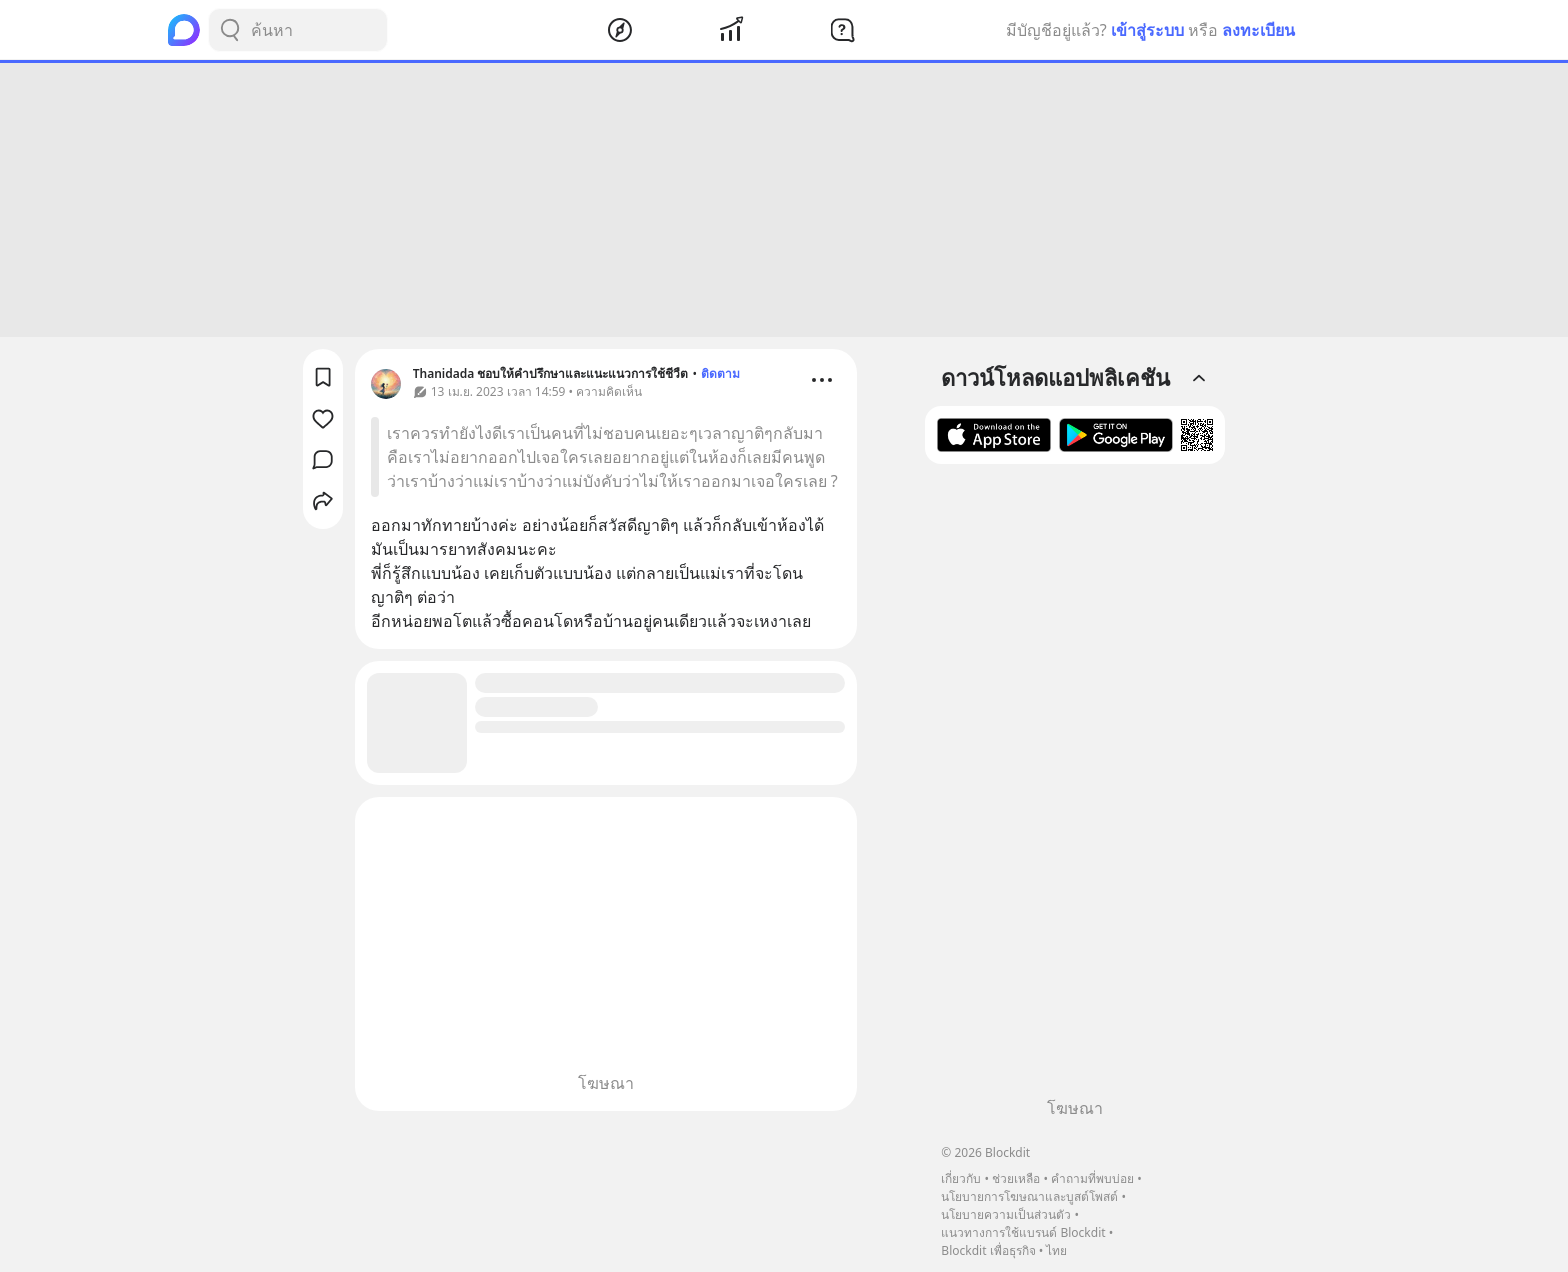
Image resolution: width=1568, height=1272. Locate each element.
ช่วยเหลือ (1016, 1178)
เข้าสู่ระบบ (1147, 30)
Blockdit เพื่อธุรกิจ (988, 1250)
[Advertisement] (784, 200)
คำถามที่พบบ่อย (1092, 1178)
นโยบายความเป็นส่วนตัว (1006, 1214)
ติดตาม (720, 373)
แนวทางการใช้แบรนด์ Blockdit (1023, 1232)
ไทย (1056, 1250)
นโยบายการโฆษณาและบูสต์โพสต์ (1029, 1196)
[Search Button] (230, 30)
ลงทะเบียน (1258, 30)
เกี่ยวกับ (961, 1178)
